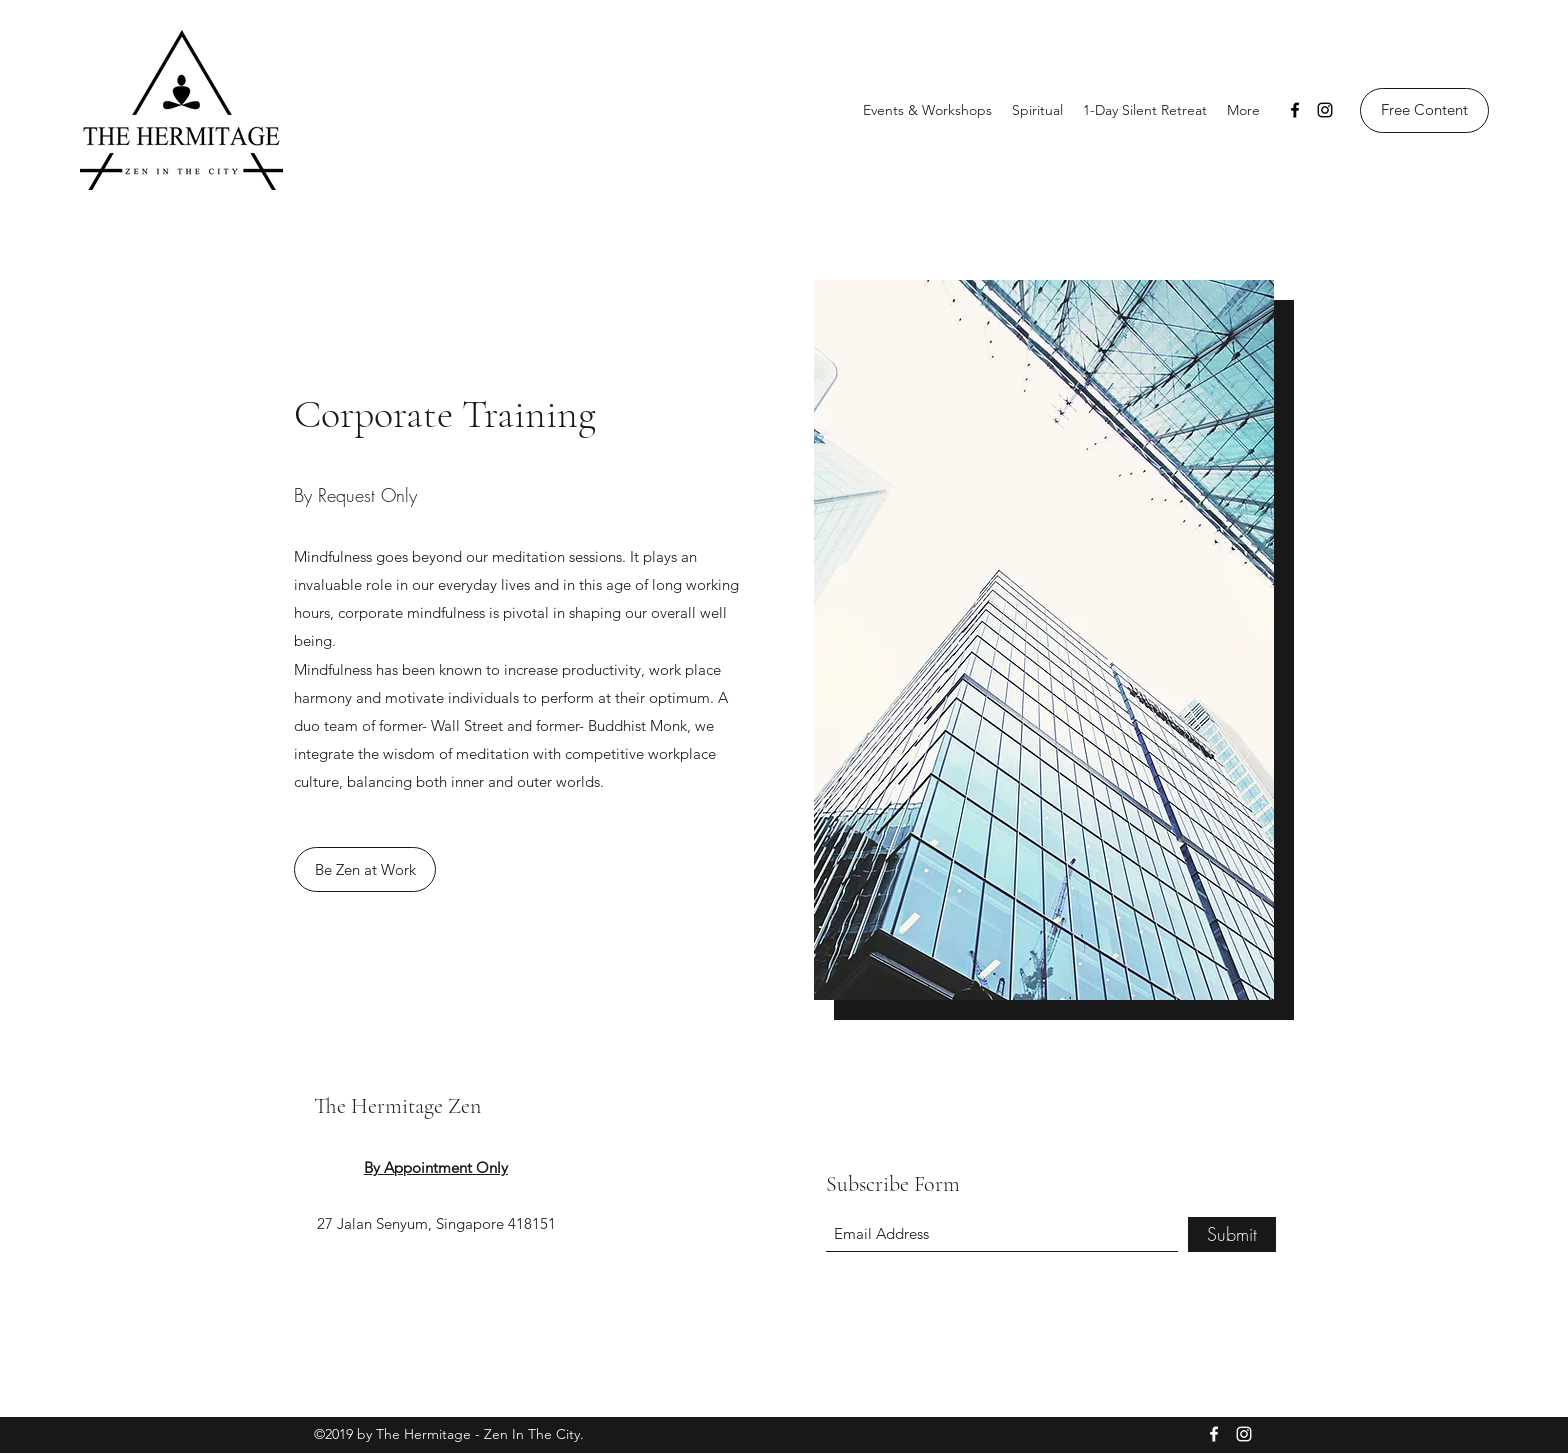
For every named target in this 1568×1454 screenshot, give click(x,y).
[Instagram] (1325, 110)
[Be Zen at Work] (365, 869)
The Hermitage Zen (397, 1106)
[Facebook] (1295, 110)
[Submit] (1232, 1234)
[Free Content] (1424, 110)
